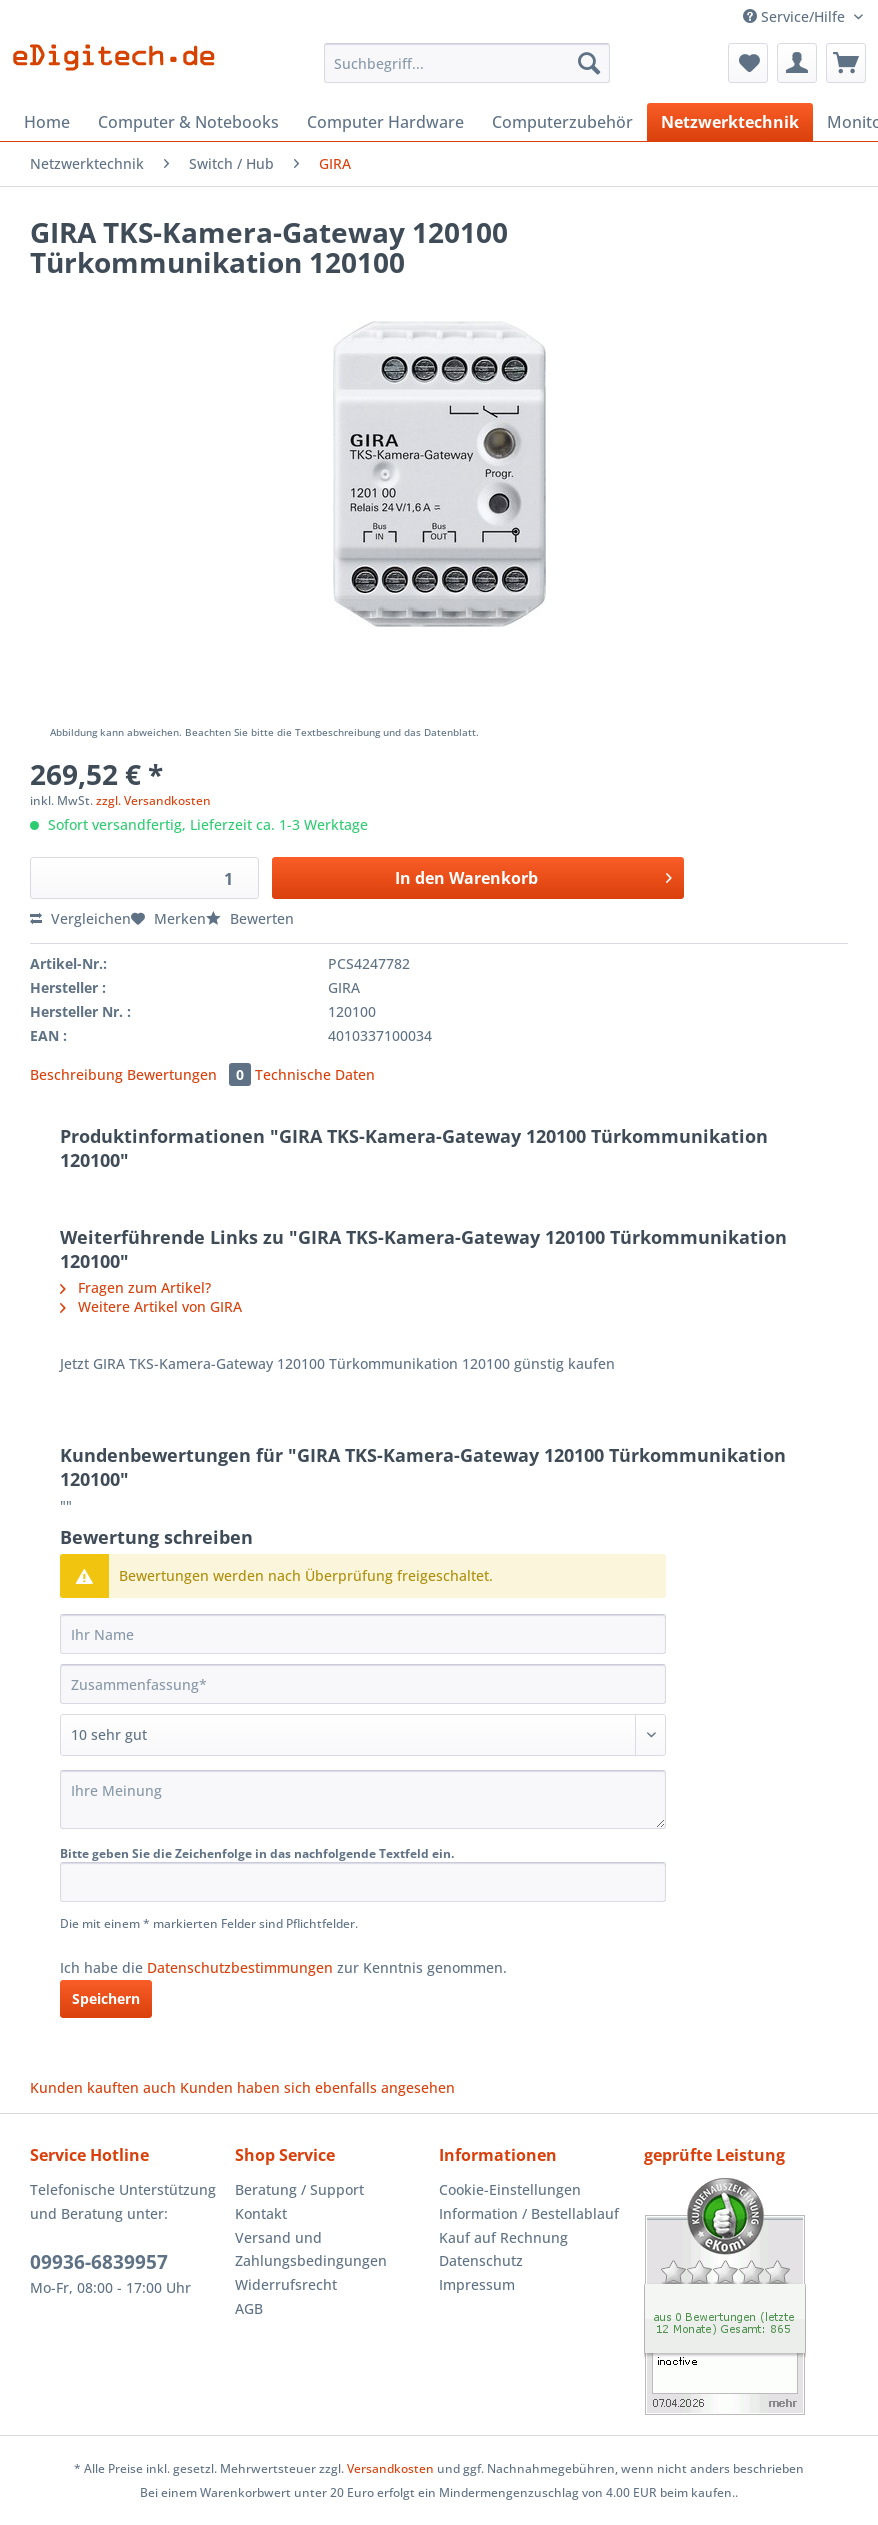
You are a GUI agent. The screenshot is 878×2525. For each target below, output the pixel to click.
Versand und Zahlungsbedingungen (311, 2249)
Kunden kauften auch (103, 2087)
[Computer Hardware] (385, 122)
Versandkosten (390, 2468)
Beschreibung (76, 1074)
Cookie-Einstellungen (510, 2189)
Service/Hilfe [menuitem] (796, 16)
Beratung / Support (299, 2189)
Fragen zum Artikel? (135, 1287)
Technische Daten (315, 1074)
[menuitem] (466, 72)
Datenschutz (481, 2260)
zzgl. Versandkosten (153, 800)
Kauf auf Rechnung (503, 2237)
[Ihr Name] (363, 1634)
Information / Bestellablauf (529, 2213)
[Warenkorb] (846, 63)
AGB (249, 2308)
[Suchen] (589, 63)
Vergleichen (80, 918)
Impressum (477, 2284)
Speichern (106, 1998)
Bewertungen (191, 1074)
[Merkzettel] (748, 63)
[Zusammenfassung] (363, 1684)
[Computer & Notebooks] (188, 122)
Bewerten (250, 918)
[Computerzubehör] (562, 122)
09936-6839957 (99, 2262)
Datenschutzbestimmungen (240, 1967)
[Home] (47, 122)
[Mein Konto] (797, 63)
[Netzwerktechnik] (730, 122)
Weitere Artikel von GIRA (151, 1306)
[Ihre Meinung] (363, 1799)
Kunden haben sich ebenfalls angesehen (317, 2087)
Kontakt (261, 2213)
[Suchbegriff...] (466, 63)
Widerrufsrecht (286, 2284)
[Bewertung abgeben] (363, 1735)
